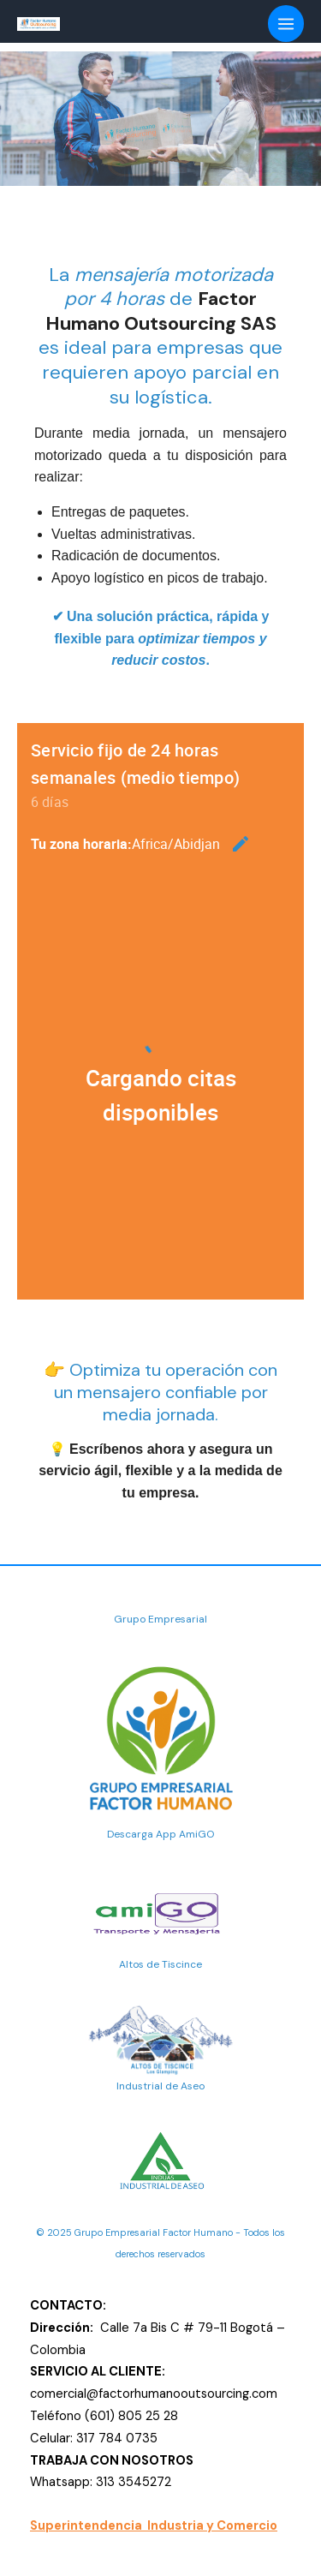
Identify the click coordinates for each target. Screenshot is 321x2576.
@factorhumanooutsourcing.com (181, 2393)
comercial (58, 2393)
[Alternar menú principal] (286, 23)
